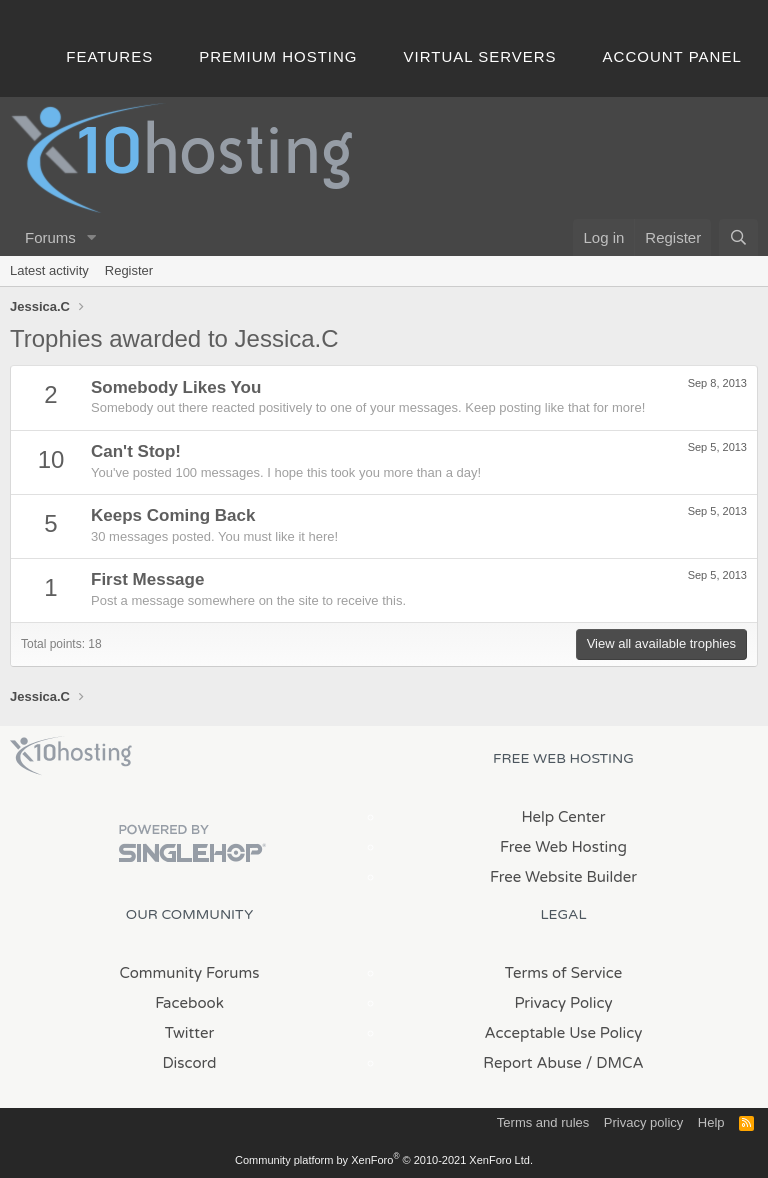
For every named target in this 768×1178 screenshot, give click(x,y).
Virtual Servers (480, 56)
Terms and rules (543, 1122)
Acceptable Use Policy (564, 1033)
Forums (50, 237)
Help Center (563, 817)
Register (129, 270)
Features (109, 56)
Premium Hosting (278, 56)
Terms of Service (564, 973)
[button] (92, 237)
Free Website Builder (563, 877)
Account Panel (672, 56)
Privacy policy (643, 1122)
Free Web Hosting (563, 847)
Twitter (189, 1033)
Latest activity (49, 270)
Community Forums (190, 973)
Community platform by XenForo (384, 1160)
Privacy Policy (563, 1003)
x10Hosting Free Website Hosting (71, 756)
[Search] (738, 237)
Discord (189, 1063)
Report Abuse (532, 1063)
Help (711, 1122)
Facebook (189, 1003)
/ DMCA (615, 1063)
